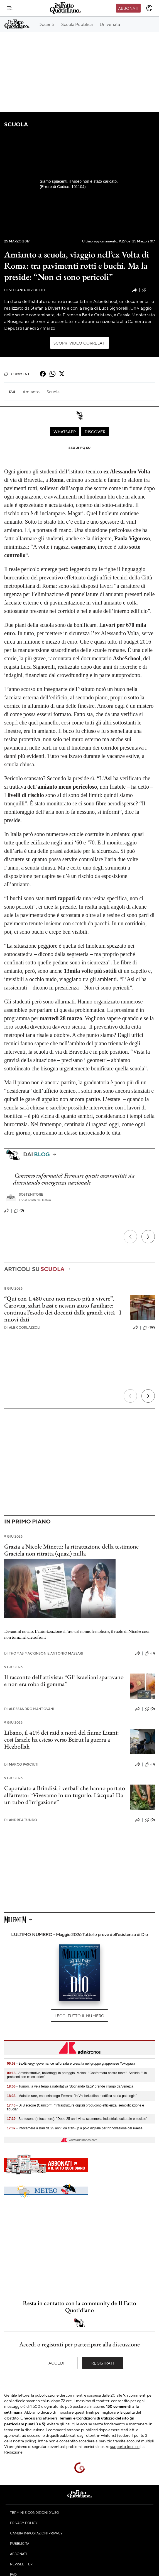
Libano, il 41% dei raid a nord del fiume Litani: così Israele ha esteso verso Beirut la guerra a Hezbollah (61, 1739)
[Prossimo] (148, 1236)
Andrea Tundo (20, 1820)
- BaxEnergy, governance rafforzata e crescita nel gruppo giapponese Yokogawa (71, 2063)
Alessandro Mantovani (29, 1709)
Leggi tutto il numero (79, 2015)
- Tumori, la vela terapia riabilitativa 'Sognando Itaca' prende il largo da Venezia (70, 2086)
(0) (19, 1210)
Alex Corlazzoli (22, 1327)
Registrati (102, 2362)
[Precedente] (130, 1236)
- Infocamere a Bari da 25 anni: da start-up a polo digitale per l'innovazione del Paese (75, 2128)
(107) (148, 290)
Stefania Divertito (24, 290)
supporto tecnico (125, 2446)
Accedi (56, 2362)
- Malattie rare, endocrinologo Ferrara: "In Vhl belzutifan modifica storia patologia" (72, 2096)
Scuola (16, 124)
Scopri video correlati (79, 342)
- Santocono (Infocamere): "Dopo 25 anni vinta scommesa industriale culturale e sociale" (77, 2119)
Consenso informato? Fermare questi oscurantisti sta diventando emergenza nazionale (73, 1178)
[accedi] (149, 8)
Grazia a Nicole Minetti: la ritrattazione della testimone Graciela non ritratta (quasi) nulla (71, 1549)
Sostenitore (31, 1194)
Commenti (17, 374)
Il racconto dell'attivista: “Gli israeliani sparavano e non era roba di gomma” (64, 1680)
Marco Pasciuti (21, 1764)
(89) (149, 1327)
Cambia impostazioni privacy (36, 2533)
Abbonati (128, 8)
